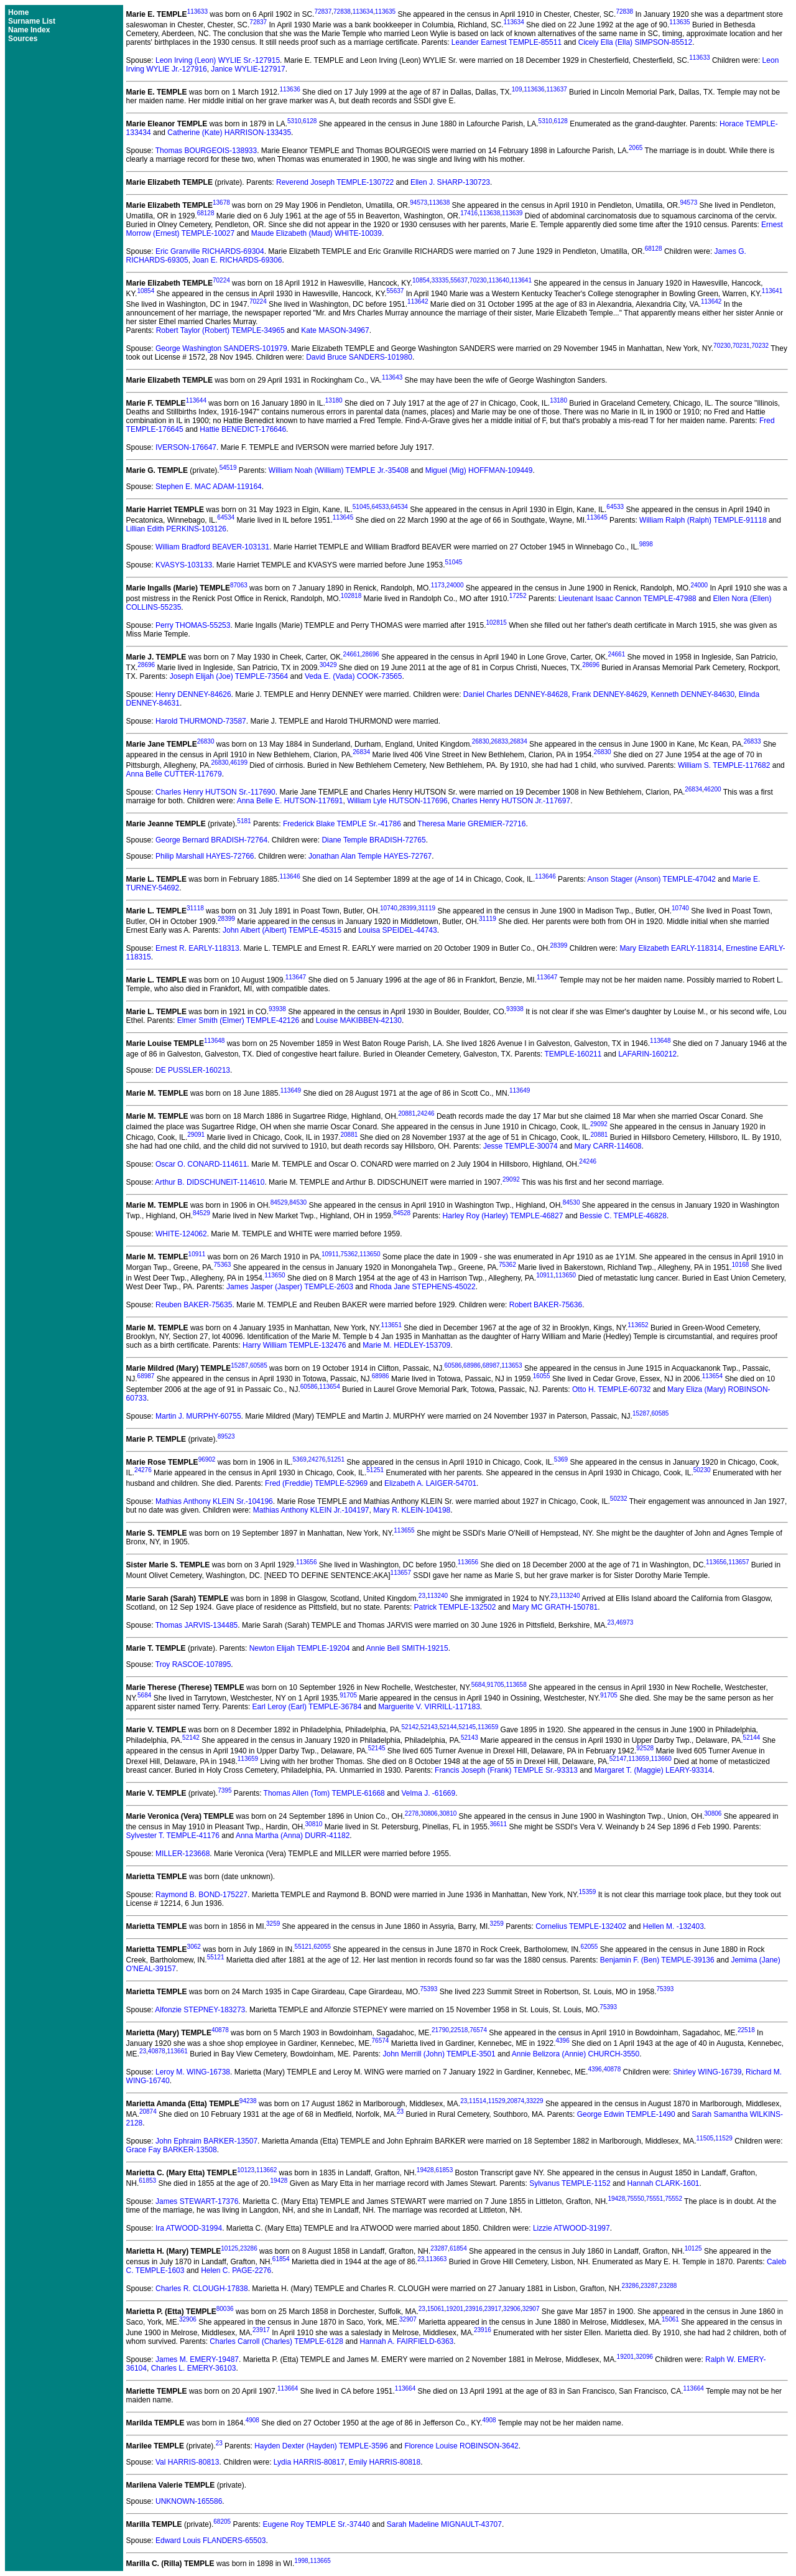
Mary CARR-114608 (607, 1146)
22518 (459, 2030)
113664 (287, 2388)
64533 (380, 506)
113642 (417, 301)
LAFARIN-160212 (647, 1054)
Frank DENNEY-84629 (609, 694)
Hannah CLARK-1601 (663, 2183)
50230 (702, 1470)
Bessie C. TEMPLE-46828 (623, 1215)
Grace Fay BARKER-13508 (171, 2149)
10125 (229, 2248)
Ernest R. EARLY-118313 (197, 948)
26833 (499, 741)
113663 (436, 2259)
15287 (239, 1365)
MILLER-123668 (182, 1853)
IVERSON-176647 (185, 447)
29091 (196, 1134)
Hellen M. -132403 (673, 1926)
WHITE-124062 (181, 1234)
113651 (391, 1325)
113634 (363, 11)
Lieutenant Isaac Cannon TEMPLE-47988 (627, 598)
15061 (436, 2308)
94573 (418, 202)
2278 (412, 1813)
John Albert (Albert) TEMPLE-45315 (282, 930)
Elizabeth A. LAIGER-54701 (430, 1483)
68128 (206, 213)
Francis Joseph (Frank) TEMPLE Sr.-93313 (506, 1770)
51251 (336, 1459)
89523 (226, 1436)
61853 (444, 2170)
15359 (587, 1891)
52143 (429, 1727)
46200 (712, 789)
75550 (635, 2198)
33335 (440, 280)
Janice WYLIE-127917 (248, 69)
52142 (410, 1727)
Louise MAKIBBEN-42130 (359, 1020)
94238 (248, 2101)
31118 (195, 908)
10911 (197, 1254)
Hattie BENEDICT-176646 (243, 429)
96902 (207, 1459)
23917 (493, 2308)
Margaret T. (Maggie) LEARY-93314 (654, 1770)
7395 (224, 1790)
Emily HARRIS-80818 (384, 2462)
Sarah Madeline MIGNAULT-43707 (444, 2524)
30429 (328, 664)
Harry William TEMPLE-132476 (294, 1345)
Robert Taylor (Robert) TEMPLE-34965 (220, 330)
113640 (498, 280)
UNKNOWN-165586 (188, 2501)
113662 (266, 2170)
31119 (426, 908)
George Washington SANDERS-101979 (221, 348)
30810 (447, 1813)
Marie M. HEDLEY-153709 (406, 1345)
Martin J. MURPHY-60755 (198, 1416)
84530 (298, 1202)
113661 (177, 2051)
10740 (388, 908)
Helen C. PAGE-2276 (236, 2270)
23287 (439, 2248)
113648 (214, 1040)
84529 (279, 1202)
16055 (541, 1376)
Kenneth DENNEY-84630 (692, 694)
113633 (197, 11)
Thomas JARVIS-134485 (196, 1625)
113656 (306, 1562)
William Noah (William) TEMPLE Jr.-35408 (339, 470)
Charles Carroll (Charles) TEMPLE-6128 (276, 2341)
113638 (439, 202)
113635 (385, 11)
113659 (488, 1727)
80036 (225, 2308)
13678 (221, 202)
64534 (399, 506)
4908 (252, 2420)
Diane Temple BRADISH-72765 (373, 840)
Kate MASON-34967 (335, 330)
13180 (334, 400)
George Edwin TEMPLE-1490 (626, 2114)
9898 (646, 544)
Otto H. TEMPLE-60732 (611, 1389)
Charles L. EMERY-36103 (193, 2368)
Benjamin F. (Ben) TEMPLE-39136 (657, 1960)
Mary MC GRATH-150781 (555, 1607)
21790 (440, 2030)
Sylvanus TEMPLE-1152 (570, 2183)
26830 (206, 741)
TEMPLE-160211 (572, 1054)
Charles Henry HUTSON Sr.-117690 (215, 792)
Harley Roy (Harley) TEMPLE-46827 (503, 1215)
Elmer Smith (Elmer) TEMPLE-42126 (238, 1020)
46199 (239, 762)
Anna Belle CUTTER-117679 (174, 774)
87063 (239, 585)
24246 (426, 1113)
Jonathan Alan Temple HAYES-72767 (370, 856)
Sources (22, 38)
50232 (618, 1498)
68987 (491, 1365)
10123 (245, 2170)
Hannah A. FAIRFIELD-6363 (407, 2341)
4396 (562, 2040)
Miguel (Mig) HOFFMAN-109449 (479, 470)
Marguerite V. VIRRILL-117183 (429, 1706)
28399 (408, 908)
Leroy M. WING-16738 (192, 2072)
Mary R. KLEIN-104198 (411, 1510)
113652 (637, 1325)
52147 (618, 1758)
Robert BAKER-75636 (545, 1304)
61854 (458, 2248)
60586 (453, 1365)
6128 (310, 121)
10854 (421, 280)
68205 (222, 2521)
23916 (474, 2308)
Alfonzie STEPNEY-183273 (200, 2009)
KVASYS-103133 (183, 565)
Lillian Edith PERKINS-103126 (176, 529)
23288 (668, 2285)
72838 (342, 11)
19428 (425, 2170)
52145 (467, 1727)
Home (18, 12)
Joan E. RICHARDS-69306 (237, 260)
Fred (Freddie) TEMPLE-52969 (316, 1483)
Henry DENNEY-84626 (193, 694)
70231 (741, 345)
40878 (220, 2030)
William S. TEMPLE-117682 (724, 765)
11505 (705, 2138)
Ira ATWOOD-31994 (188, 2228)
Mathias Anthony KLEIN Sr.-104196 (214, 1501)
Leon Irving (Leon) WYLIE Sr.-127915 (217, 60)
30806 (429, 1813)
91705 (495, 1684)
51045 (361, 506)
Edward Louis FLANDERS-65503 (210, 2540)
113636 (289, 89)
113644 (196, 400)
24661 (351, 654)
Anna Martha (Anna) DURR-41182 (292, 1835)
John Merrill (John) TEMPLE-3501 (439, 2054)
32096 (644, 2356)
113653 (511, 1365)
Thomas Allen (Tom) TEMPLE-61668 (324, 1793)
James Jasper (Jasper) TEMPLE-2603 (289, 1286)
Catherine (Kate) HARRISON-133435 (229, 132)
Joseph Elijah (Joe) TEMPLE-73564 (229, 676)
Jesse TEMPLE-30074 (520, 1146)
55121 (303, 1946)
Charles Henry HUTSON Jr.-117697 (510, 800)
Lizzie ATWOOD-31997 (571, 2228)
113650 (369, 1254)
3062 (194, 1946)
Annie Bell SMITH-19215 (407, 1648)
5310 (294, 121)
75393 (428, 1989)
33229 (535, 2101)
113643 (392, 377)
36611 (498, 1824)
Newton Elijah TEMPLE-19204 (299, 1648)
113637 (556, 89)
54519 (228, 467)
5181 (244, 821)
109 (517, 89)
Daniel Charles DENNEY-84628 (515, 694)
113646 (289, 876)
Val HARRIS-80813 (187, 2462)
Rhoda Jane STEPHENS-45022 (423, 1286)
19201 (454, 2308)
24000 (455, 585)
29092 (599, 1124)
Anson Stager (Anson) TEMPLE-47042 (651, 879)
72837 (322, 11)
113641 (521, 280)
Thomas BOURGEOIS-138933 (206, 150)
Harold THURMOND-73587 (200, 721)
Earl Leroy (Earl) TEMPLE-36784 (307, 1706)
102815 (496, 622)
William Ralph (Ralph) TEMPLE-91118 (703, 520)
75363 (222, 1264)
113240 (437, 1595)
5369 (300, 1459)
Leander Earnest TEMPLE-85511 (506, 42)
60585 (258, 1365)
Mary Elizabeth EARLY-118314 (670, 948)
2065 (635, 147)
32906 (512, 2308)
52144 (448, 1727)
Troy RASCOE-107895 (193, 1664)
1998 (301, 2560)
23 (422, 1595)
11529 (497, 2101)
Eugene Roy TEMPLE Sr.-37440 (316, 2524)
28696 (370, 654)
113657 (738, 1562)
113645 (343, 517)
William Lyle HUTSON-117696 (397, 800)
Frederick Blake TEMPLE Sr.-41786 (342, 823)
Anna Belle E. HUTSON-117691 (290, 800)
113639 (512, 213)
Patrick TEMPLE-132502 (455, 1607)
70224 (221, 280)
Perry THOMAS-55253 (193, 625)
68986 (472, 1365)
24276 (317, 1459)
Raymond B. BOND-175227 (201, 1894)
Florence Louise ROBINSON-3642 (461, 2446)
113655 (404, 1530)
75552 (673, 2198)
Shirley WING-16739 (707, 2072)
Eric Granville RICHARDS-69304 (209, 251)
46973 (624, 1622)
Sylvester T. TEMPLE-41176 (173, 1835)
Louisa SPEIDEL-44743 (397, 930)
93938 (277, 1009)
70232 (760, 345)
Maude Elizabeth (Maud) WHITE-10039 (316, 233)
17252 (518, 595)
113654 (712, 1376)
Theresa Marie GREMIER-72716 (471, 823)
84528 (401, 1213)
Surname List (31, 21)
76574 (478, 2030)
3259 (273, 1923)
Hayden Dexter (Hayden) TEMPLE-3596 (321, 2446)
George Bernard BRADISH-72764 (211, 840)
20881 (406, 1113)
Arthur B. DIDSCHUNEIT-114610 (209, 1182)
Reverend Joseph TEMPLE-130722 (335, 182)
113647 (295, 977)
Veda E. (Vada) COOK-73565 (353, 676)
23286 (248, 2248)
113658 (516, 1684)
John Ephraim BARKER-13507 (206, 2141)
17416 (469, 213)
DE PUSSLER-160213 (192, 1070)
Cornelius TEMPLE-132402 (580, 1926)
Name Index (29, 30)
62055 (322, 1946)
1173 (438, 585)
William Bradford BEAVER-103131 (212, 547)
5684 (478, 1684)
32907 (531, 2308)
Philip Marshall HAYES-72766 (204, 856)
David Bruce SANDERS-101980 (359, 357)
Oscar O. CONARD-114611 (201, 1164)
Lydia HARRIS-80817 (309, 2462)
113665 (320, 2560)
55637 (459, 280)
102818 (351, 595)
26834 (518, 741)
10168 (740, 1264)
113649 (290, 1090)
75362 (349, 1254)
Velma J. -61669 (429, 1793)
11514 (477, 2101)
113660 (660, 1758)
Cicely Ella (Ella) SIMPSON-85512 (635, 42)
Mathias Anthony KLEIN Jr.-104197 (311, 1510)
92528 (645, 1748)
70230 (478, 280)
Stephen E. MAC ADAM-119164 (208, 486)
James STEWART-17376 (196, 2201)
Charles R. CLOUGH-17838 (201, 2288)
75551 (655, 2198)
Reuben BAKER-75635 (193, 1304)
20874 (515, 2101)
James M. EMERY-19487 (197, 2359)
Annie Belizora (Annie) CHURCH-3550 (575, 2054)
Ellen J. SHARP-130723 (450, 182)
